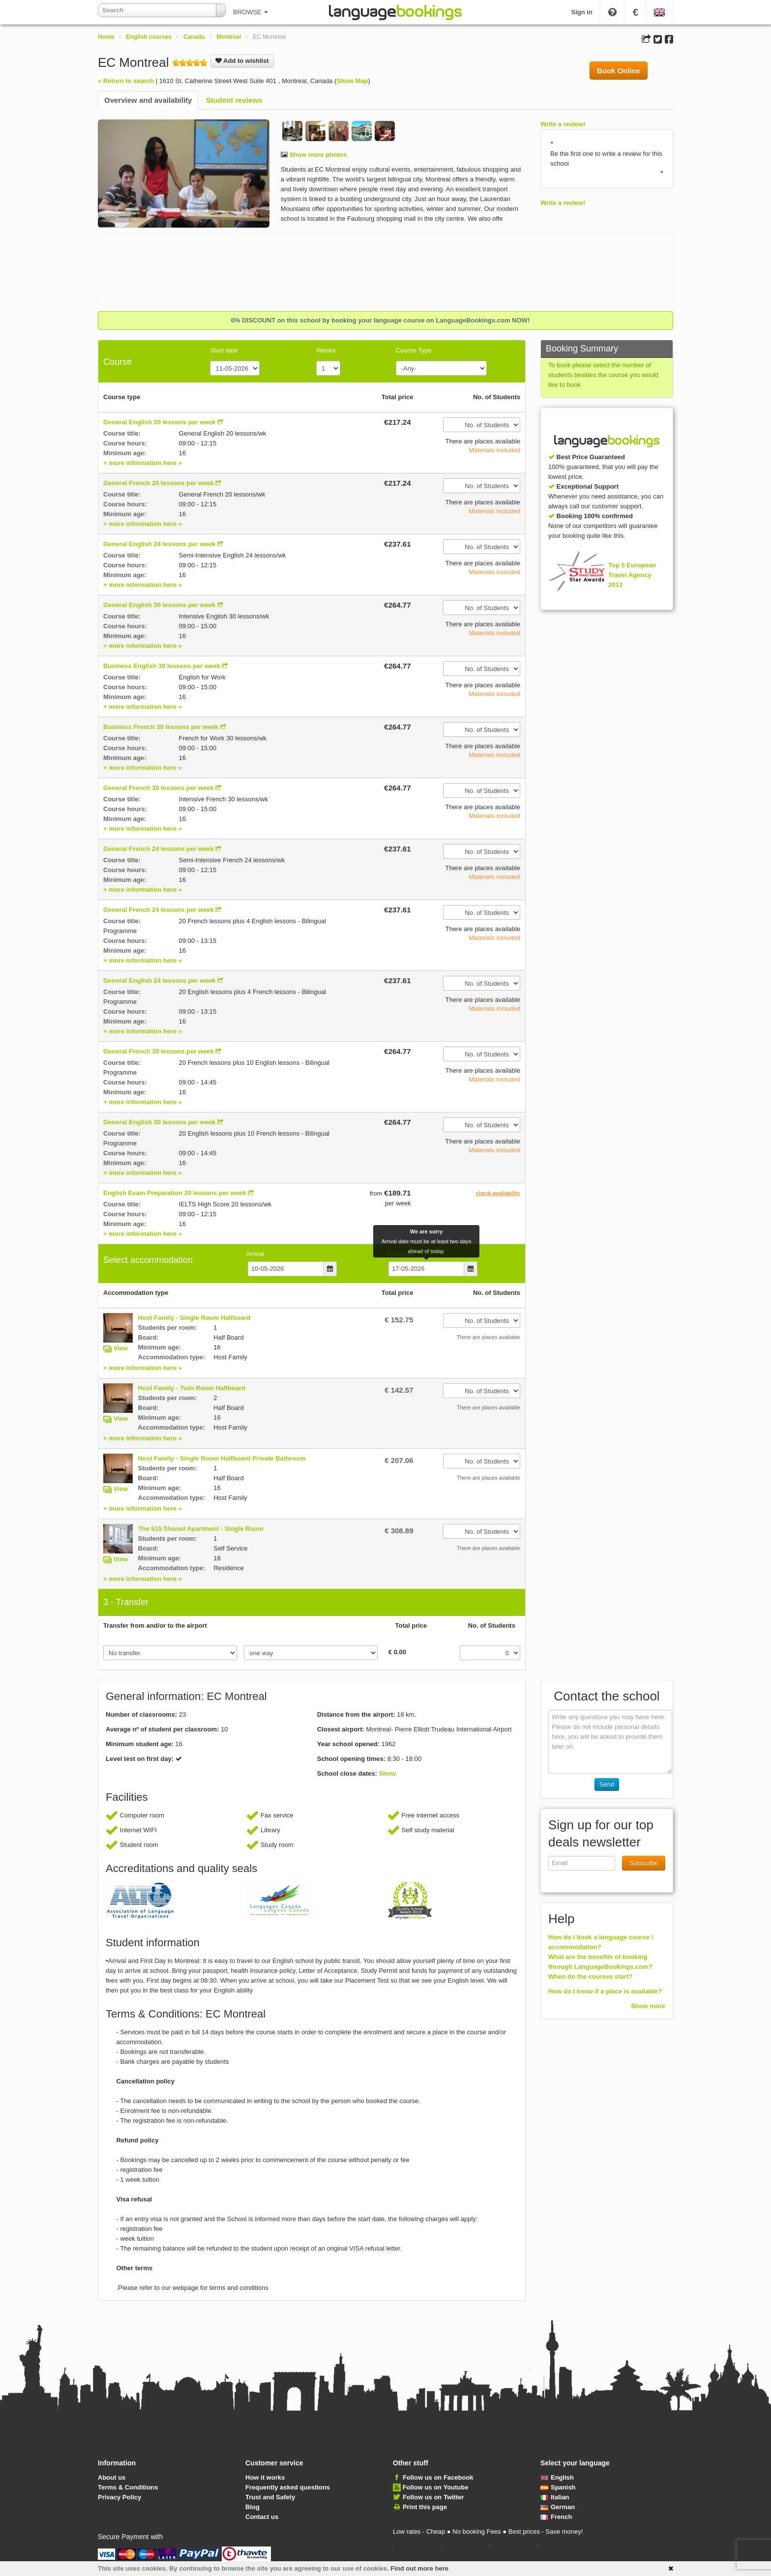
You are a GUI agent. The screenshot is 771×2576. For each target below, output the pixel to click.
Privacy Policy (119, 2497)
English (557, 2477)
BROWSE (250, 12)
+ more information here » (142, 463)
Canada (194, 36)
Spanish (558, 2487)
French (556, 2516)
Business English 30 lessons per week (161, 666)
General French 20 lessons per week (158, 483)
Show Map (352, 81)
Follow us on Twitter (433, 2497)
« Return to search (126, 81)
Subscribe (643, 1863)
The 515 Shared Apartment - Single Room (201, 1528)
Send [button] (606, 1784)
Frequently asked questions (287, 2487)
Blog (252, 2507)
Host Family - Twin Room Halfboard (192, 1388)
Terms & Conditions (128, 2487)
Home (106, 36)
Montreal (228, 36)
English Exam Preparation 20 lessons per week (174, 1193)
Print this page (425, 2507)
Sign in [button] (582, 12)
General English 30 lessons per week (159, 605)
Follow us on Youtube (436, 2487)
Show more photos (317, 154)
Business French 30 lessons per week (160, 727)
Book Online (618, 70)
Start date (223, 350)
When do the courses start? (590, 1976)
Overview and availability (148, 100)
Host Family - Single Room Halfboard (194, 1317)
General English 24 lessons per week (159, 544)
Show (387, 1773)
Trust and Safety (270, 2497)
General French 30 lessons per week (158, 787)
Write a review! (563, 124)
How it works (265, 2477)
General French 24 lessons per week (158, 848)
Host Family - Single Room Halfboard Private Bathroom (222, 1458)
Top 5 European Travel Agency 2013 (632, 574)
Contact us (261, 2516)
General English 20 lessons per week (159, 422)
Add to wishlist (242, 60)
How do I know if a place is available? (605, 1991)
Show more (648, 2006)
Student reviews (234, 100)
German (557, 2507)
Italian (554, 2497)
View (121, 1348)
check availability (497, 1193)
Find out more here (419, 2568)
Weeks (326, 350)
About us (111, 2477)
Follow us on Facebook (438, 2477)
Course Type (414, 350)
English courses (149, 36)
